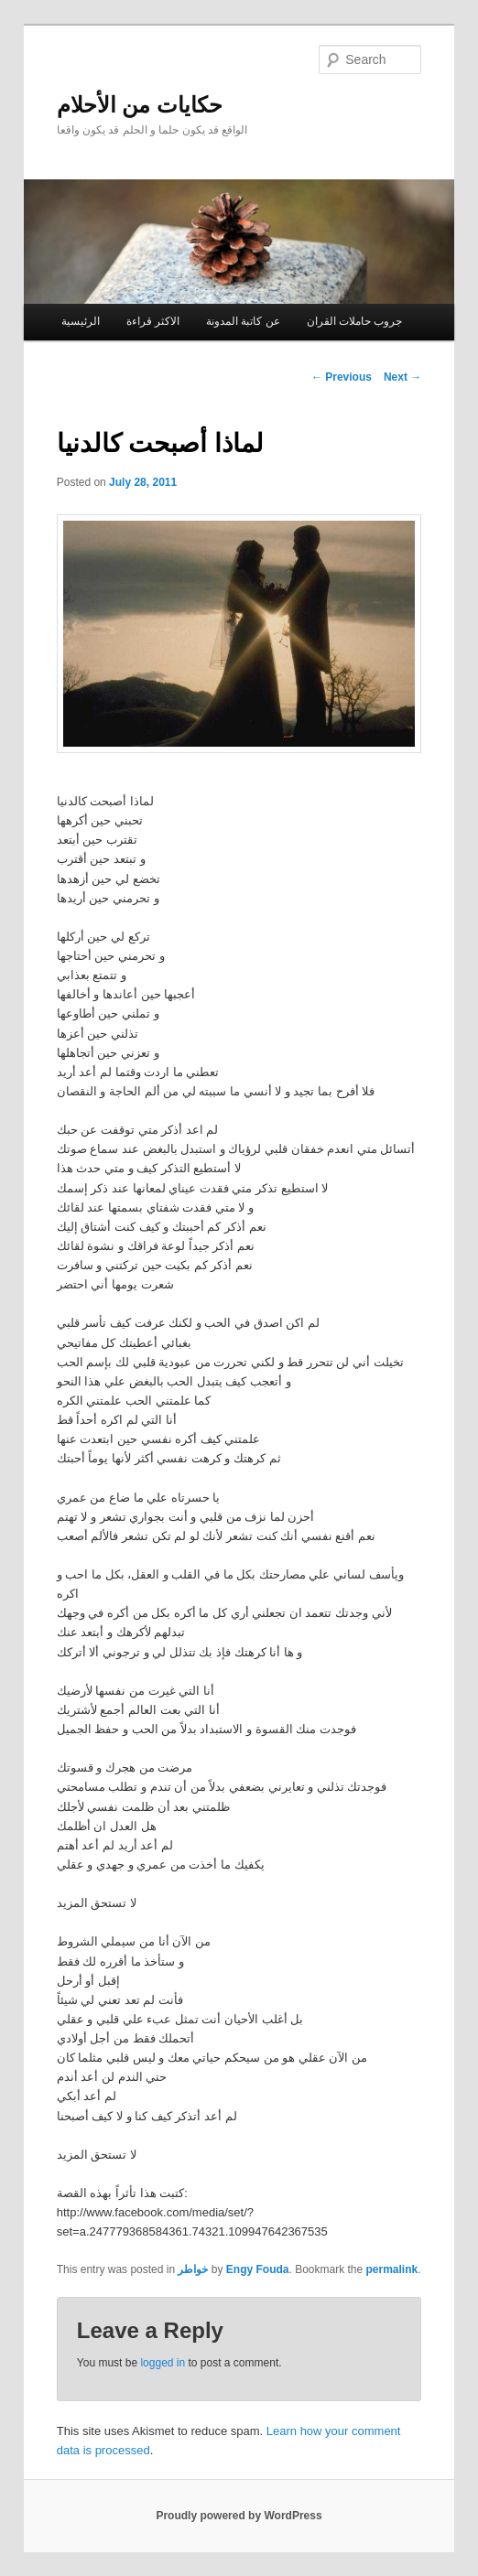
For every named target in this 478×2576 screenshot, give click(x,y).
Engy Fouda (257, 2269)
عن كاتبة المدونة (243, 321)
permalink (392, 2269)
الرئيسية (80, 321)
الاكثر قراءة (152, 321)
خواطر (193, 2269)
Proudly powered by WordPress (238, 2515)
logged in (162, 2362)
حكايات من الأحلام (140, 104)
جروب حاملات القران (355, 321)
